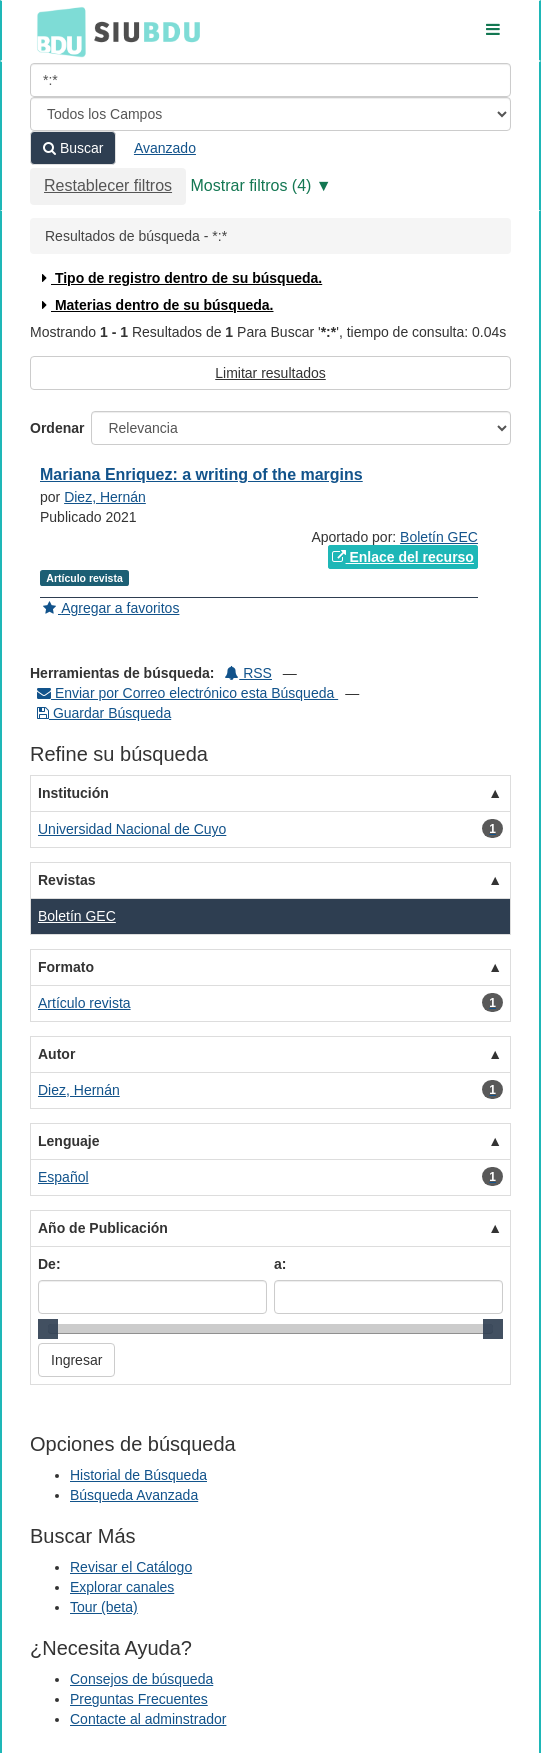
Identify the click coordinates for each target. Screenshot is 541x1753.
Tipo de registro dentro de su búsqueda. (179, 278)
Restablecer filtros (108, 185)
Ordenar (57, 428)
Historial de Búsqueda (138, 1475)
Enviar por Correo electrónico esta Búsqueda (187, 693)
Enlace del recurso (403, 557)
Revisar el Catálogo (131, 1567)
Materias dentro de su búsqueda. (155, 305)
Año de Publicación (103, 1228)
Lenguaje (68, 1141)
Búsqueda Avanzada (134, 1495)
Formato (66, 967)
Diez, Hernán (105, 497)
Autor (56, 1054)
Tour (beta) (104, 1607)
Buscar (73, 148)
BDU (56, 31)
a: (280, 1264)
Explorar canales (122, 1587)
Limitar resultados (270, 373)
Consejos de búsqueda (141, 1679)
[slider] (48, 1329)
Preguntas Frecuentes (139, 1699)
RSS (248, 673)
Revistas (67, 880)
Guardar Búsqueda (104, 713)
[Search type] (270, 114)
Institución (73, 793)
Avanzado (165, 148)
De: (49, 1264)
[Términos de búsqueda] (270, 80)
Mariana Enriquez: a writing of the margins (201, 474)
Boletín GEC (439, 537)
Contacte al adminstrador (148, 1719)
